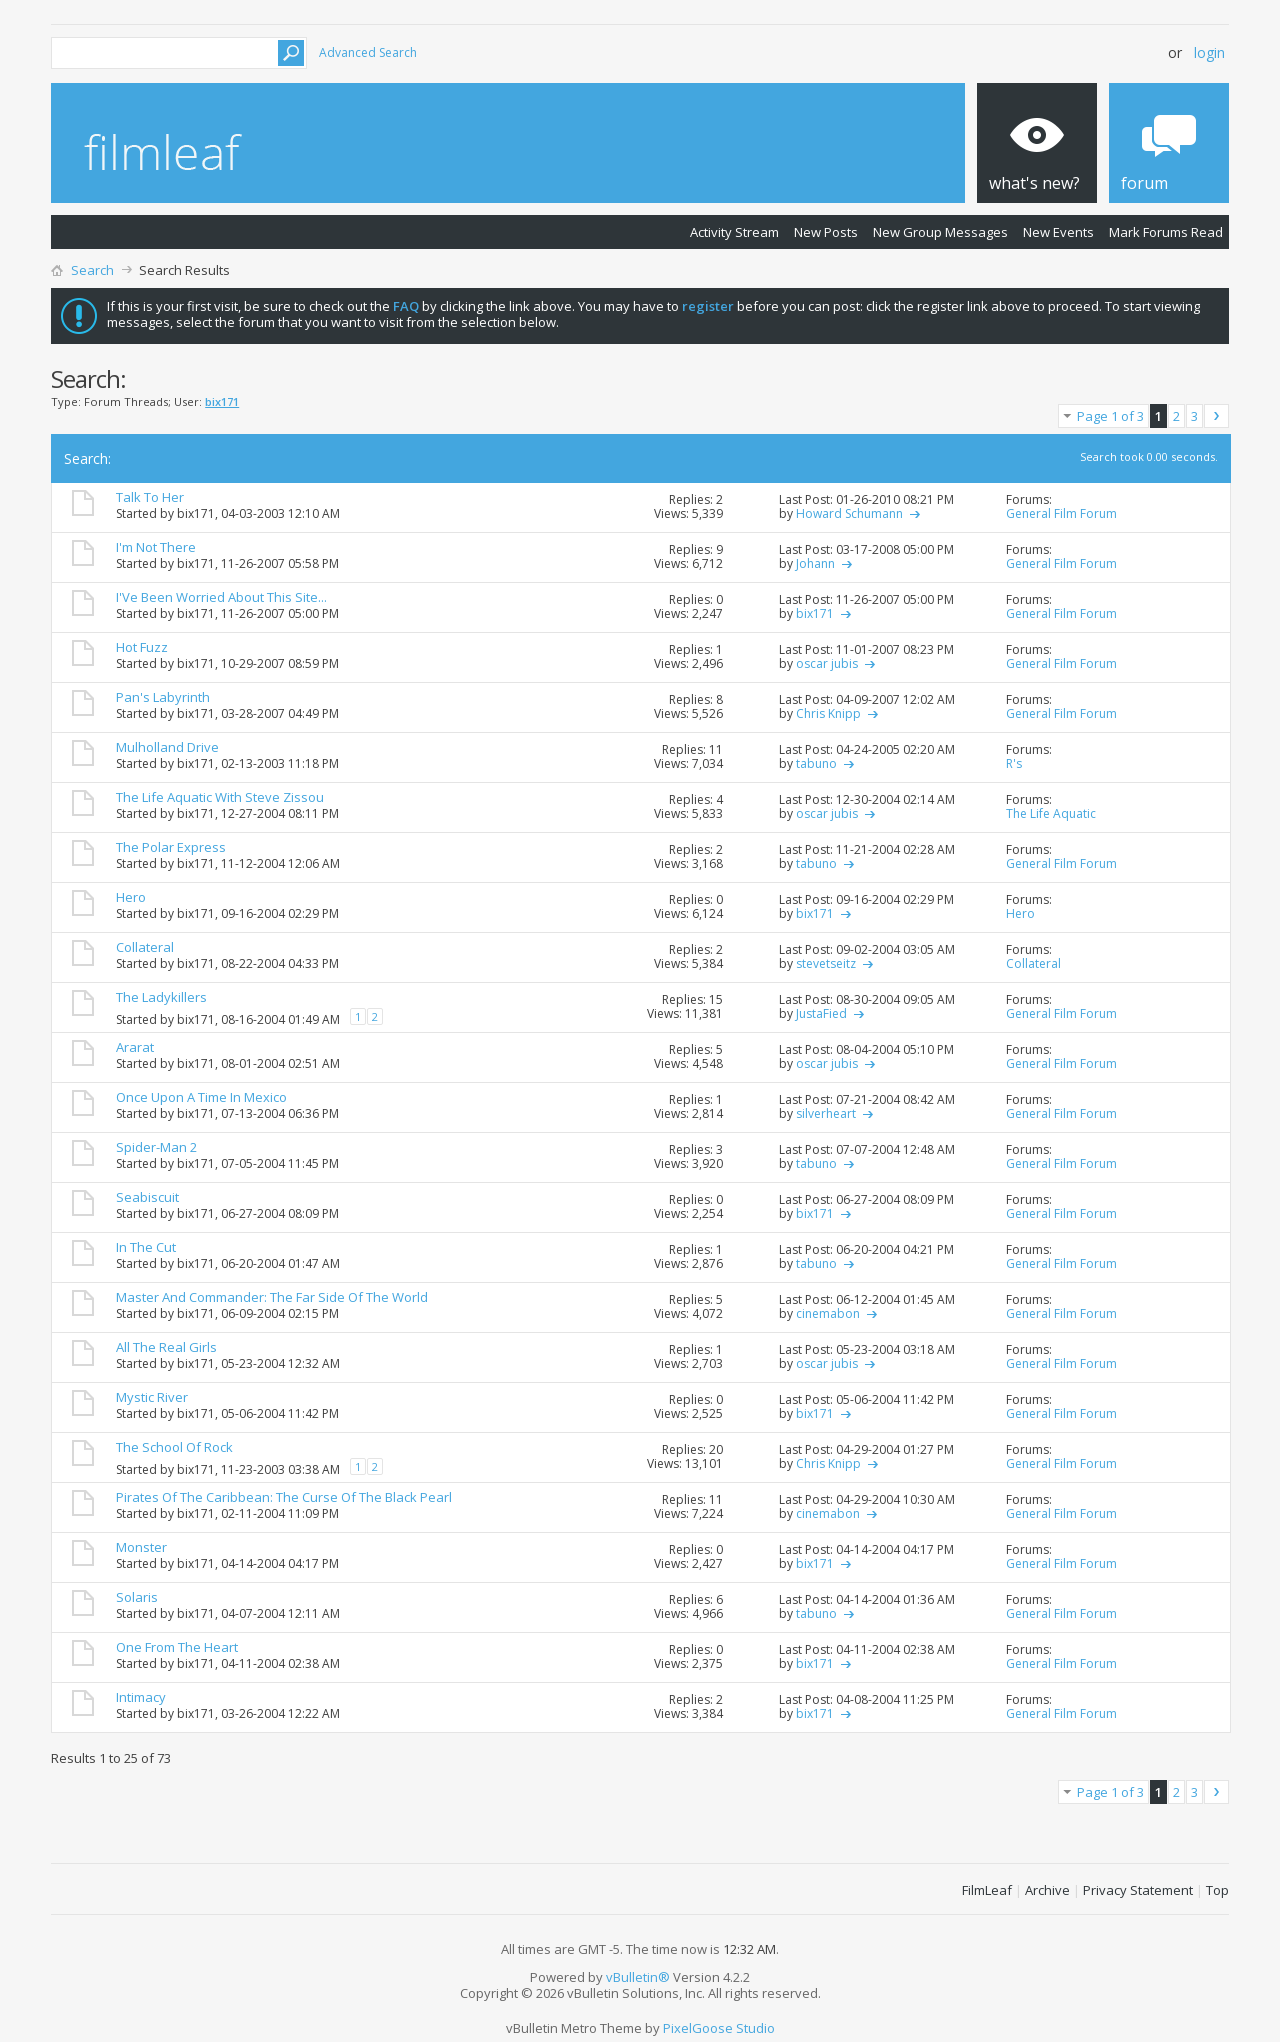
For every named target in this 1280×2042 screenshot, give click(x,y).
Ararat (135, 1047)
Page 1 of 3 (1110, 416)
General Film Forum (1061, 513)
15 (716, 999)
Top (1217, 1890)
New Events (1058, 232)
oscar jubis (827, 663)
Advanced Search (368, 52)
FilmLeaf (987, 1890)
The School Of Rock (174, 1447)
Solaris (137, 1597)
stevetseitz (826, 963)
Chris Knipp (828, 713)
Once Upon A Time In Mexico (201, 1097)
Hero (131, 897)
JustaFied (821, 1013)
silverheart (826, 1113)
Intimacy (141, 1697)
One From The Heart (177, 1647)
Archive (1047, 1890)
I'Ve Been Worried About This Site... (221, 597)
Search (92, 270)
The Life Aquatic (1051, 813)
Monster (141, 1547)
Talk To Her (150, 497)
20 (716, 1449)
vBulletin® (638, 1977)
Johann (815, 563)
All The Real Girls (166, 1347)
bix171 (196, 513)
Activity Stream (734, 232)
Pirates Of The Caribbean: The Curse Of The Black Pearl (284, 1497)
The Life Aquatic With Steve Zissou (220, 797)
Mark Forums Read (1166, 232)
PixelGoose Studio (719, 2028)
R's (1014, 763)
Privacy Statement (1138, 1890)
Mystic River (152, 1397)
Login (1209, 52)
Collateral (145, 947)
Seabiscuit (147, 1197)
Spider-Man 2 (156, 1147)
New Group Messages (940, 232)
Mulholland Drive (167, 747)
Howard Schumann (849, 513)
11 (716, 749)
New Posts (826, 232)
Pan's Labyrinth (163, 697)
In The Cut (146, 1247)
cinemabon (828, 1313)
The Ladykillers (161, 997)
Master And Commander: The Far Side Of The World (272, 1297)
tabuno (816, 763)
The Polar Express (171, 847)
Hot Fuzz (142, 647)
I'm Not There (156, 547)
